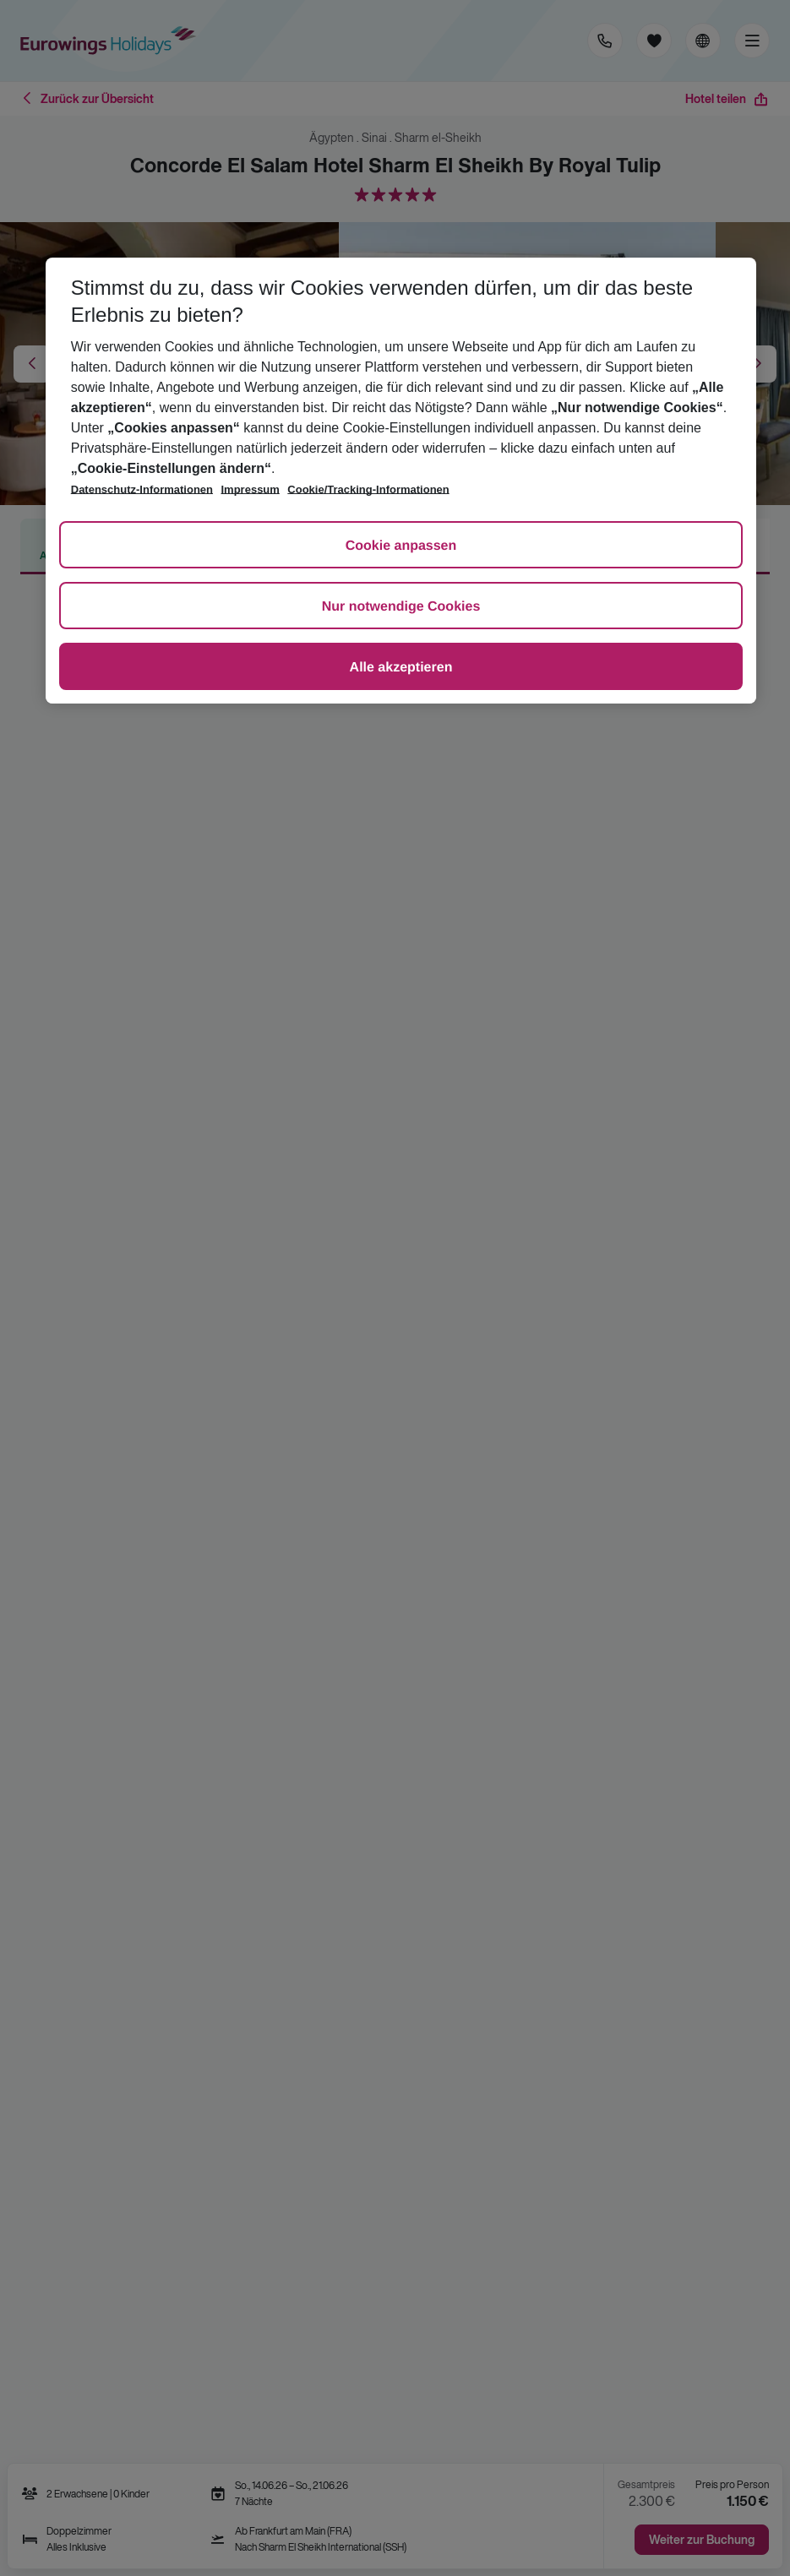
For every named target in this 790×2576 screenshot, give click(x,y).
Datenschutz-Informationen (142, 489)
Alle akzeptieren (401, 667)
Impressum (250, 489)
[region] (401, 481)
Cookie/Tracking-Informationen (368, 489)
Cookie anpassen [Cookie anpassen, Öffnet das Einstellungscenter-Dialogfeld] (401, 546)
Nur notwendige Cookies (401, 607)
